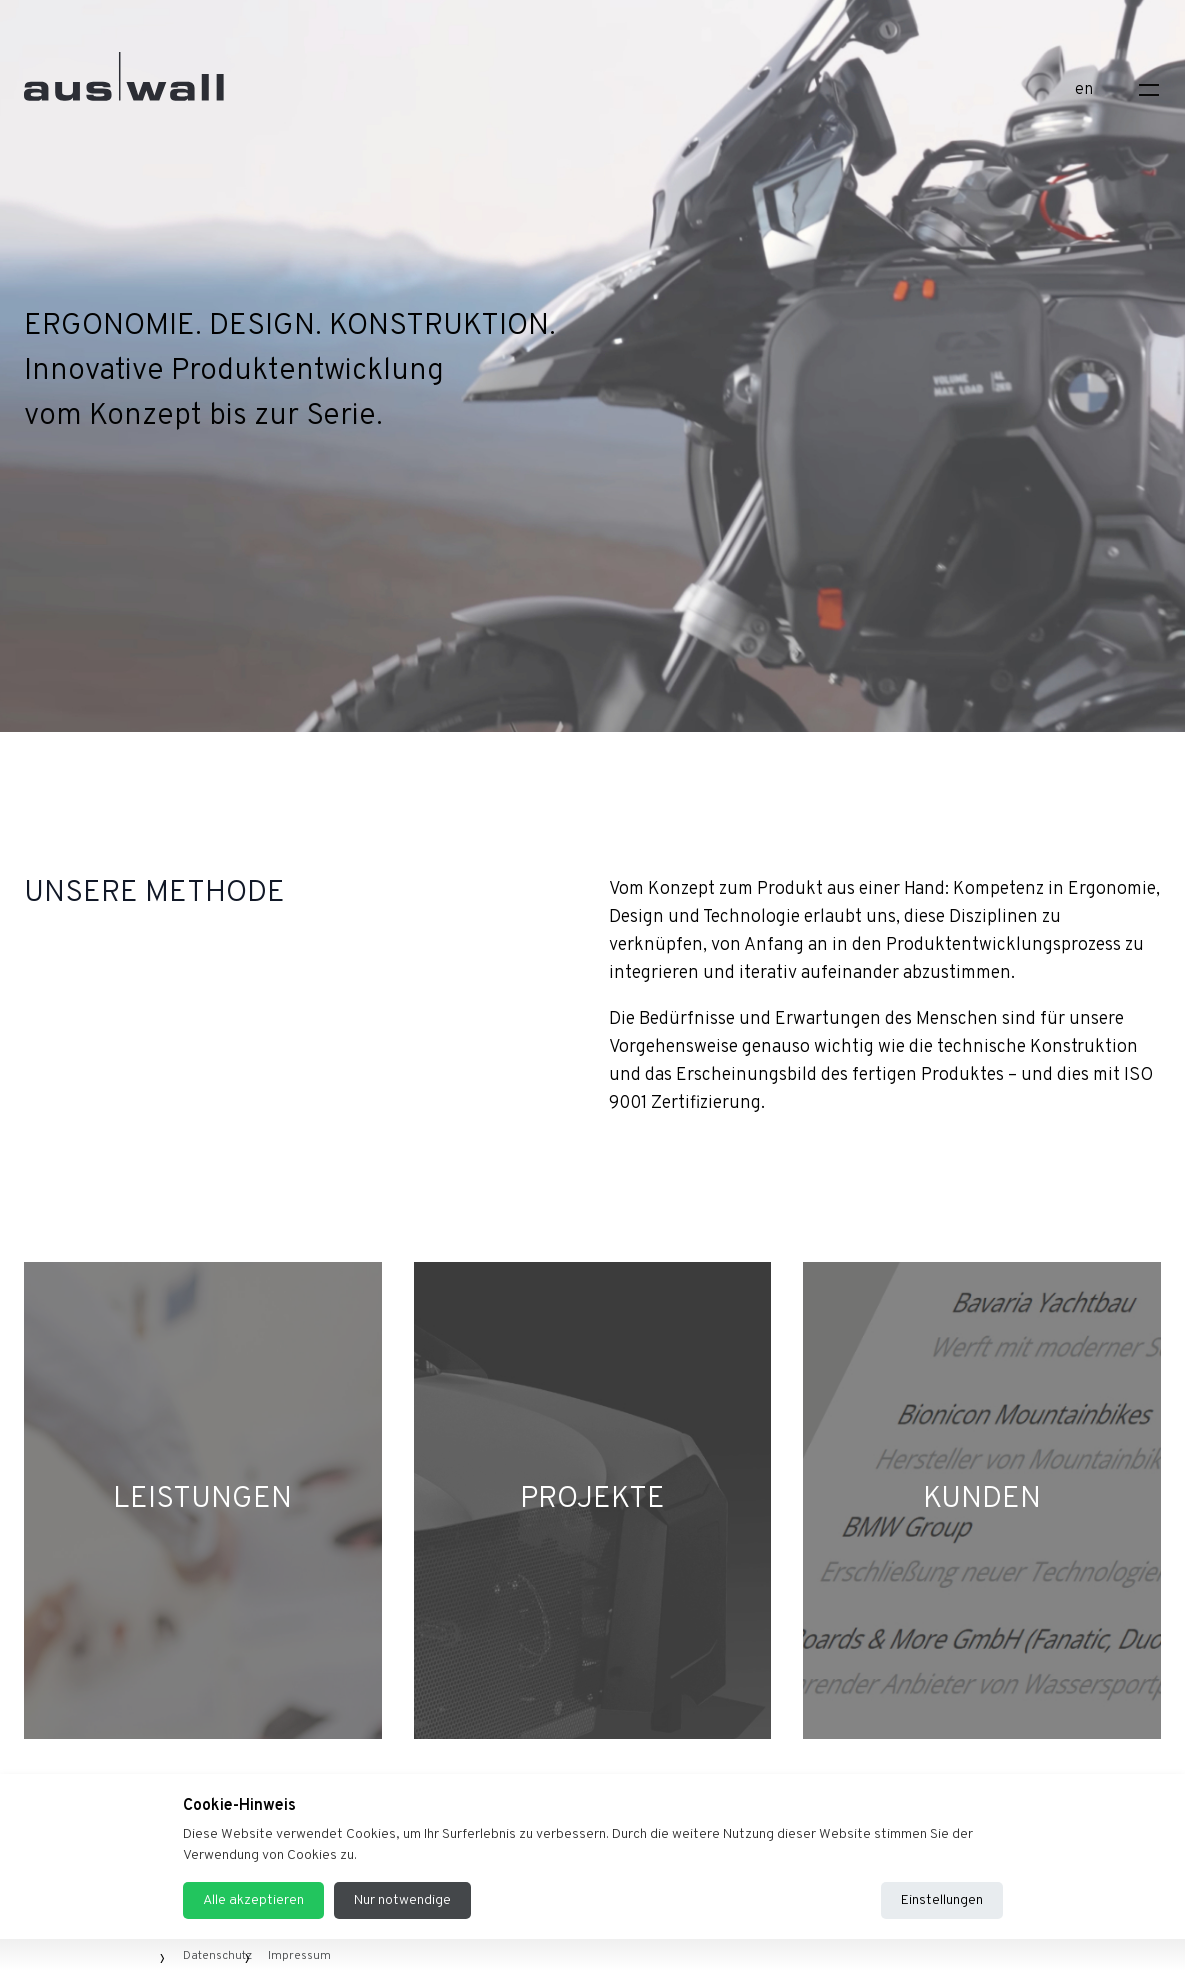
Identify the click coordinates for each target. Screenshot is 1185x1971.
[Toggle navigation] (1149, 90)
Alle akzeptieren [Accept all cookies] (253, 1900)
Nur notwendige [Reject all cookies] (402, 1900)
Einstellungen (942, 1900)
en (1084, 90)
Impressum (299, 1956)
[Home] (124, 86)
